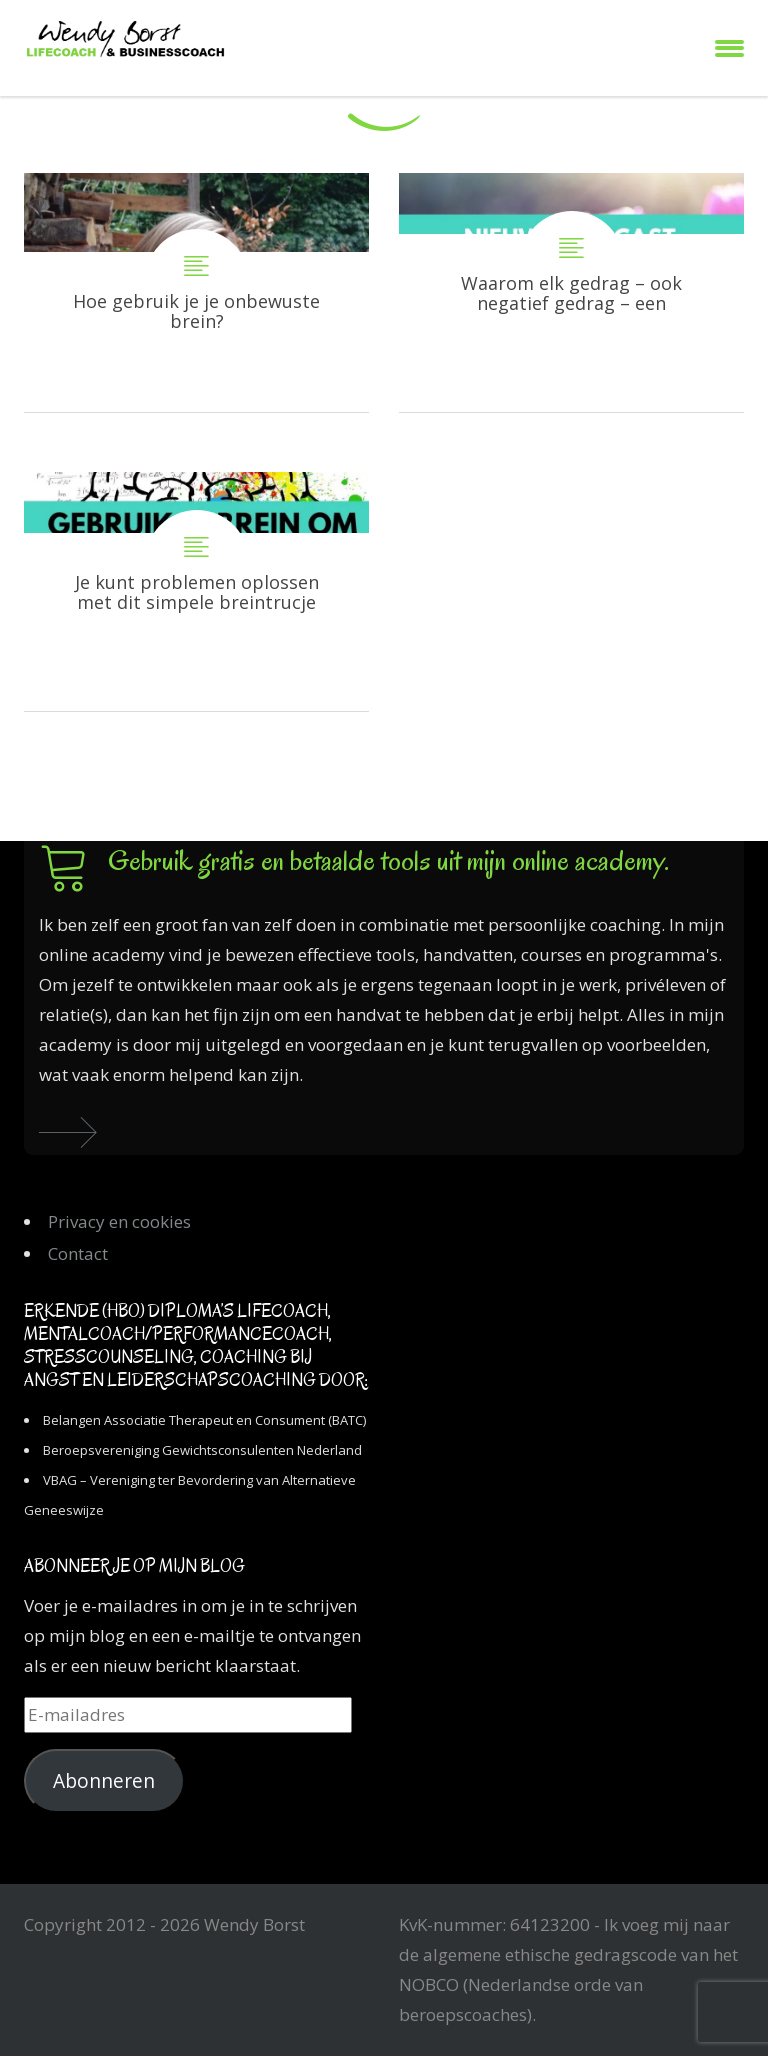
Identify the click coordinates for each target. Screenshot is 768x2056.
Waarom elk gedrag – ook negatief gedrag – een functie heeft (571, 292)
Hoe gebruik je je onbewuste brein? (196, 292)
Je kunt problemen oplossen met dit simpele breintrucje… (196, 591)
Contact (78, 1253)
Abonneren (104, 1781)
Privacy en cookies (119, 1221)
